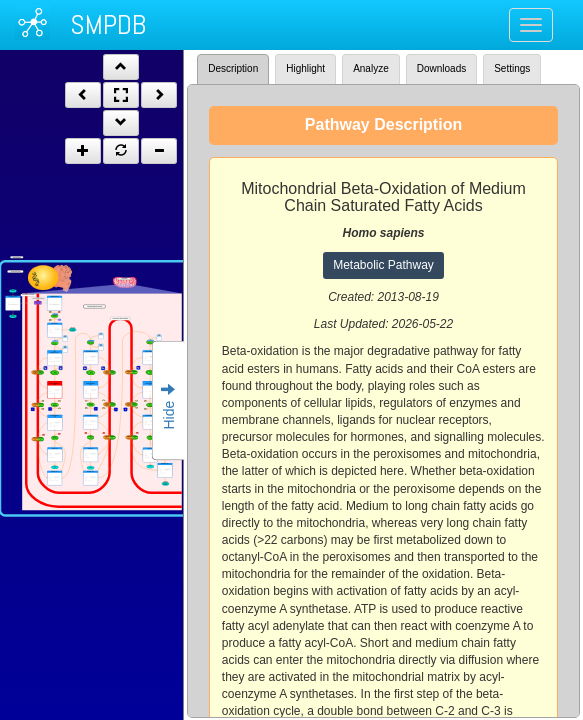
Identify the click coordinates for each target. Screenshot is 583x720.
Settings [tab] (512, 68)
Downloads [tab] (441, 68)
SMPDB (108, 24)
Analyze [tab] (371, 68)
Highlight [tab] (305, 68)
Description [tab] (233, 68)
